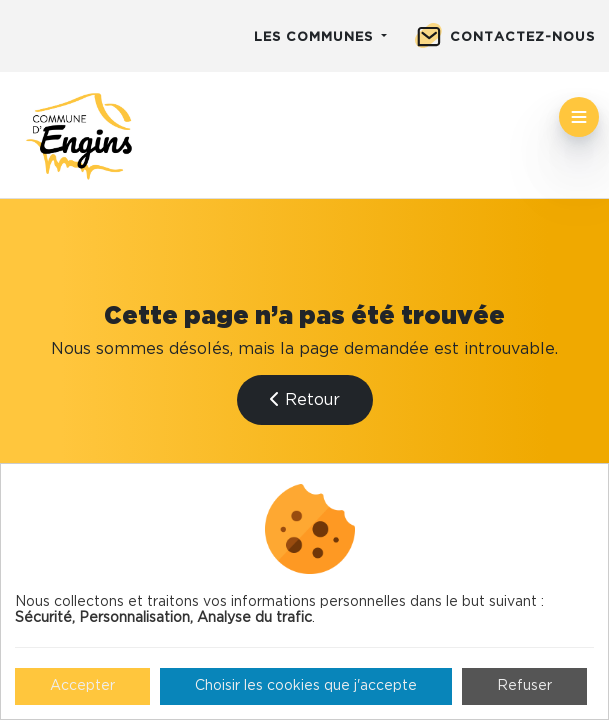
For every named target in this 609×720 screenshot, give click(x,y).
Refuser (524, 686)
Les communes (316, 37)
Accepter (82, 686)
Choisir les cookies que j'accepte (306, 686)
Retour (305, 399)
